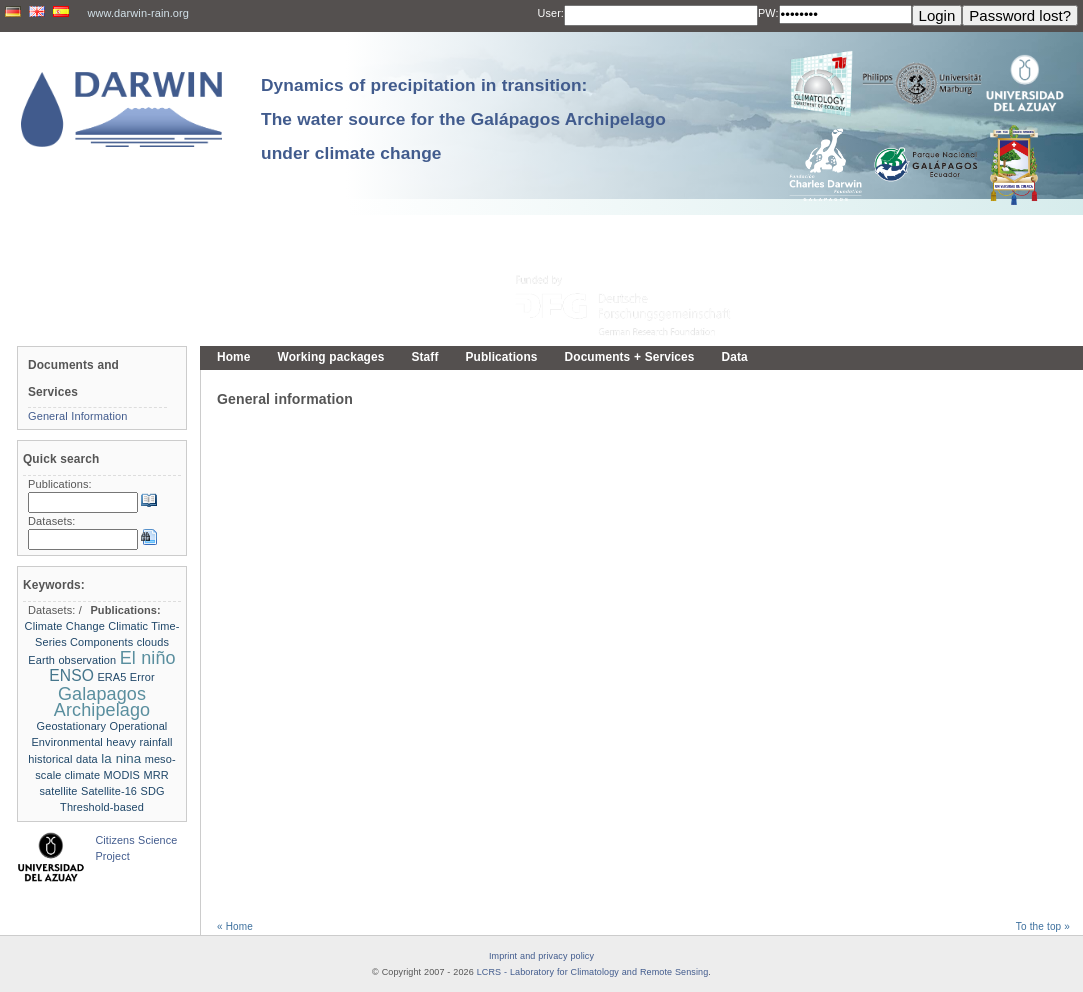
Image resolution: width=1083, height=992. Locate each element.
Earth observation (72, 660)
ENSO (71, 675)
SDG (152, 791)
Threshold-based (102, 807)
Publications (501, 357)
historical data (62, 759)
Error (142, 677)
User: (551, 13)
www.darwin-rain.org (138, 13)
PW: (768, 13)
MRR (155, 775)
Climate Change (65, 626)
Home (234, 357)
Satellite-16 (109, 791)
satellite (58, 791)
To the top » (1043, 926)
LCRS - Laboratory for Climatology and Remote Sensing (593, 972)
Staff (424, 357)
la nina (121, 758)
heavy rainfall (139, 742)
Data (735, 357)
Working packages (331, 357)
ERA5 (111, 677)
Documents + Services (630, 357)
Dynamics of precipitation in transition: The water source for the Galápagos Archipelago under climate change (463, 119)
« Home (235, 926)
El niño (148, 658)
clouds (153, 642)
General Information (78, 416)
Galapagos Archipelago (102, 702)
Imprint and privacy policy (541, 956)
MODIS (122, 775)
